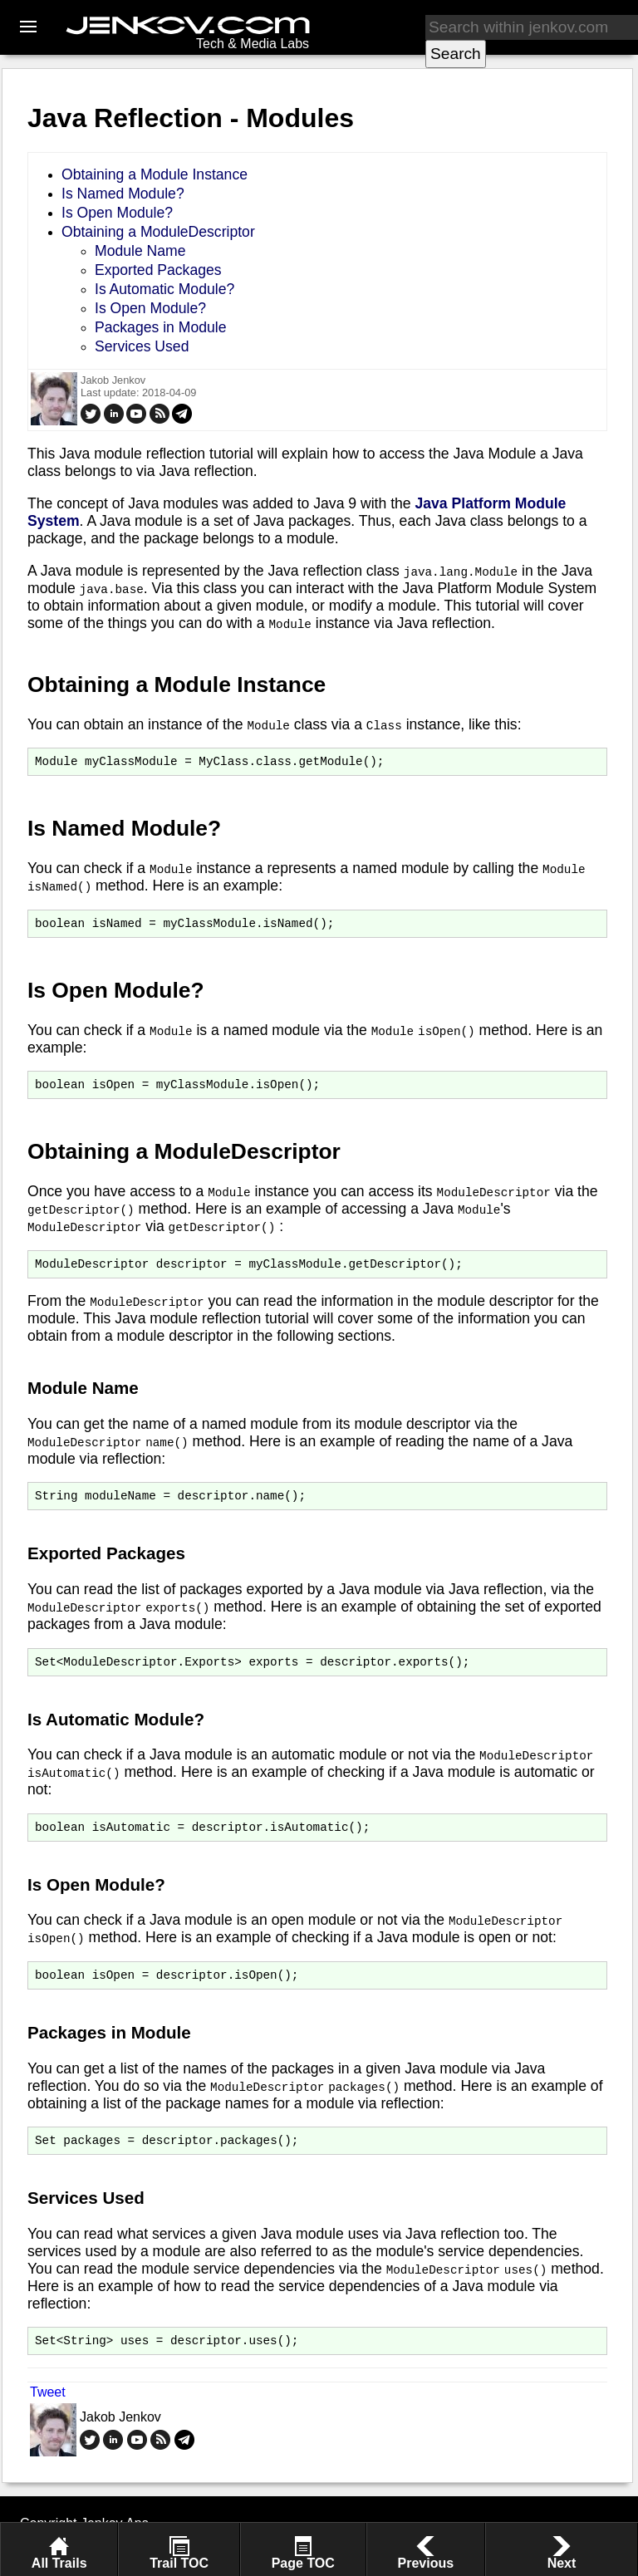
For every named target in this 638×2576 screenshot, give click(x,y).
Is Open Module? (117, 212)
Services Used (142, 346)
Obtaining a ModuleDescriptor (158, 231)
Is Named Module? (122, 193)
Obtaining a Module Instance (154, 174)
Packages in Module (160, 327)
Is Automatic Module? (164, 289)
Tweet (48, 2417)
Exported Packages (158, 270)
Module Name (140, 251)
